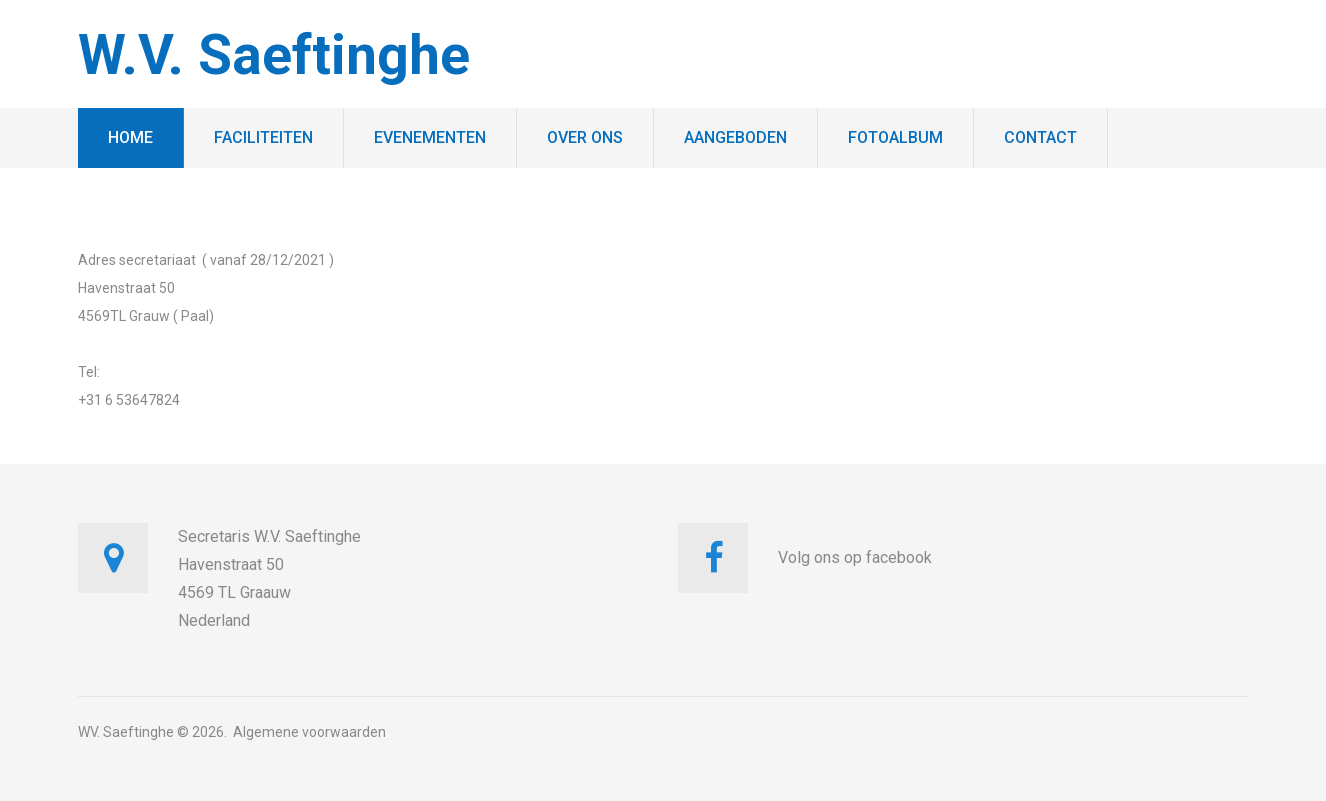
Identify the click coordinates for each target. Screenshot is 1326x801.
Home (130, 137)
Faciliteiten (263, 137)
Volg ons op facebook (855, 557)
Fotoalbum (895, 137)
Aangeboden (735, 137)
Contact (1040, 137)
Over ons (585, 137)
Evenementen (430, 137)
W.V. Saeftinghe (274, 55)
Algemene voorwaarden (309, 732)
